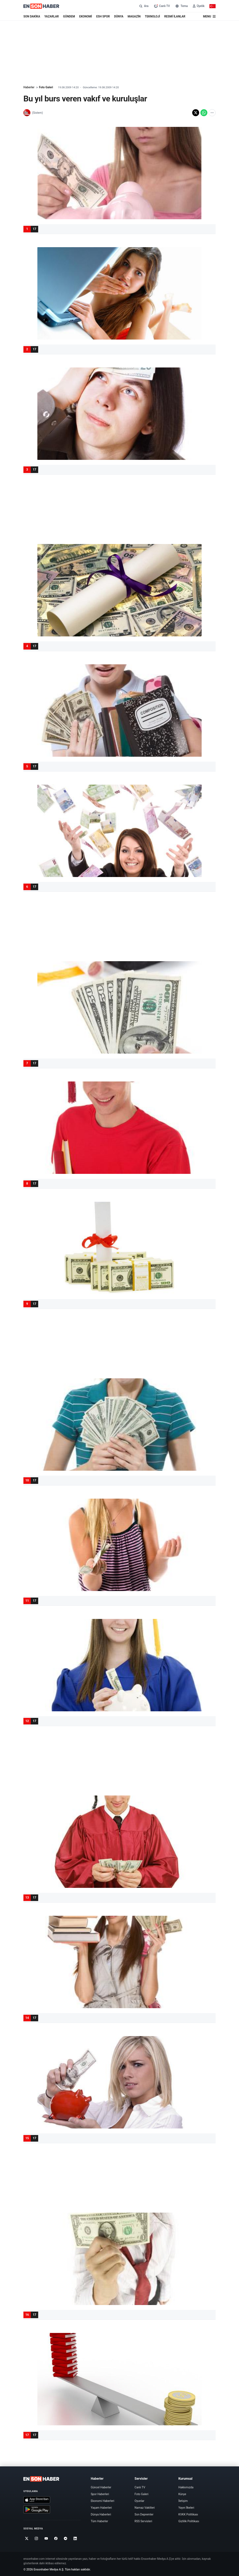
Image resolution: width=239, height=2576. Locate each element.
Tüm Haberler (99, 2521)
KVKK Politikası (188, 2514)
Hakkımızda (185, 2487)
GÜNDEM (69, 16)
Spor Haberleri (100, 2494)
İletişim (183, 2501)
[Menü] (209, 16)
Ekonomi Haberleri (102, 2501)
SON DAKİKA (31, 16)
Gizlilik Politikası (188, 2521)
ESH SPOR (103, 16)
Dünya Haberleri (101, 2514)
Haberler (28, 87)
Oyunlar (139, 2501)
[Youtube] (46, 2538)
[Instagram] (36, 2538)
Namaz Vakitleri (144, 2507)
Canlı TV (139, 2487)
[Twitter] (26, 2538)
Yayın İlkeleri (186, 2507)
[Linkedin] (75, 2538)
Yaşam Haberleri (101, 2507)
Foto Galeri (46, 87)
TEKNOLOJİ (152, 16)
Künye (182, 2494)
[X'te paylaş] (195, 112)
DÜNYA (118, 16)
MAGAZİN (134, 16)
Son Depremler (143, 2514)
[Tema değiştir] (181, 6)
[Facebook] (56, 2538)
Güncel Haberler (101, 2487)
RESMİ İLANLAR (174, 16)
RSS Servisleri (143, 2521)
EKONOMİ (85, 16)
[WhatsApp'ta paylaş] (203, 112)
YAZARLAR (51, 16)
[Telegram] (65, 2538)
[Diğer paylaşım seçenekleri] (212, 112)
